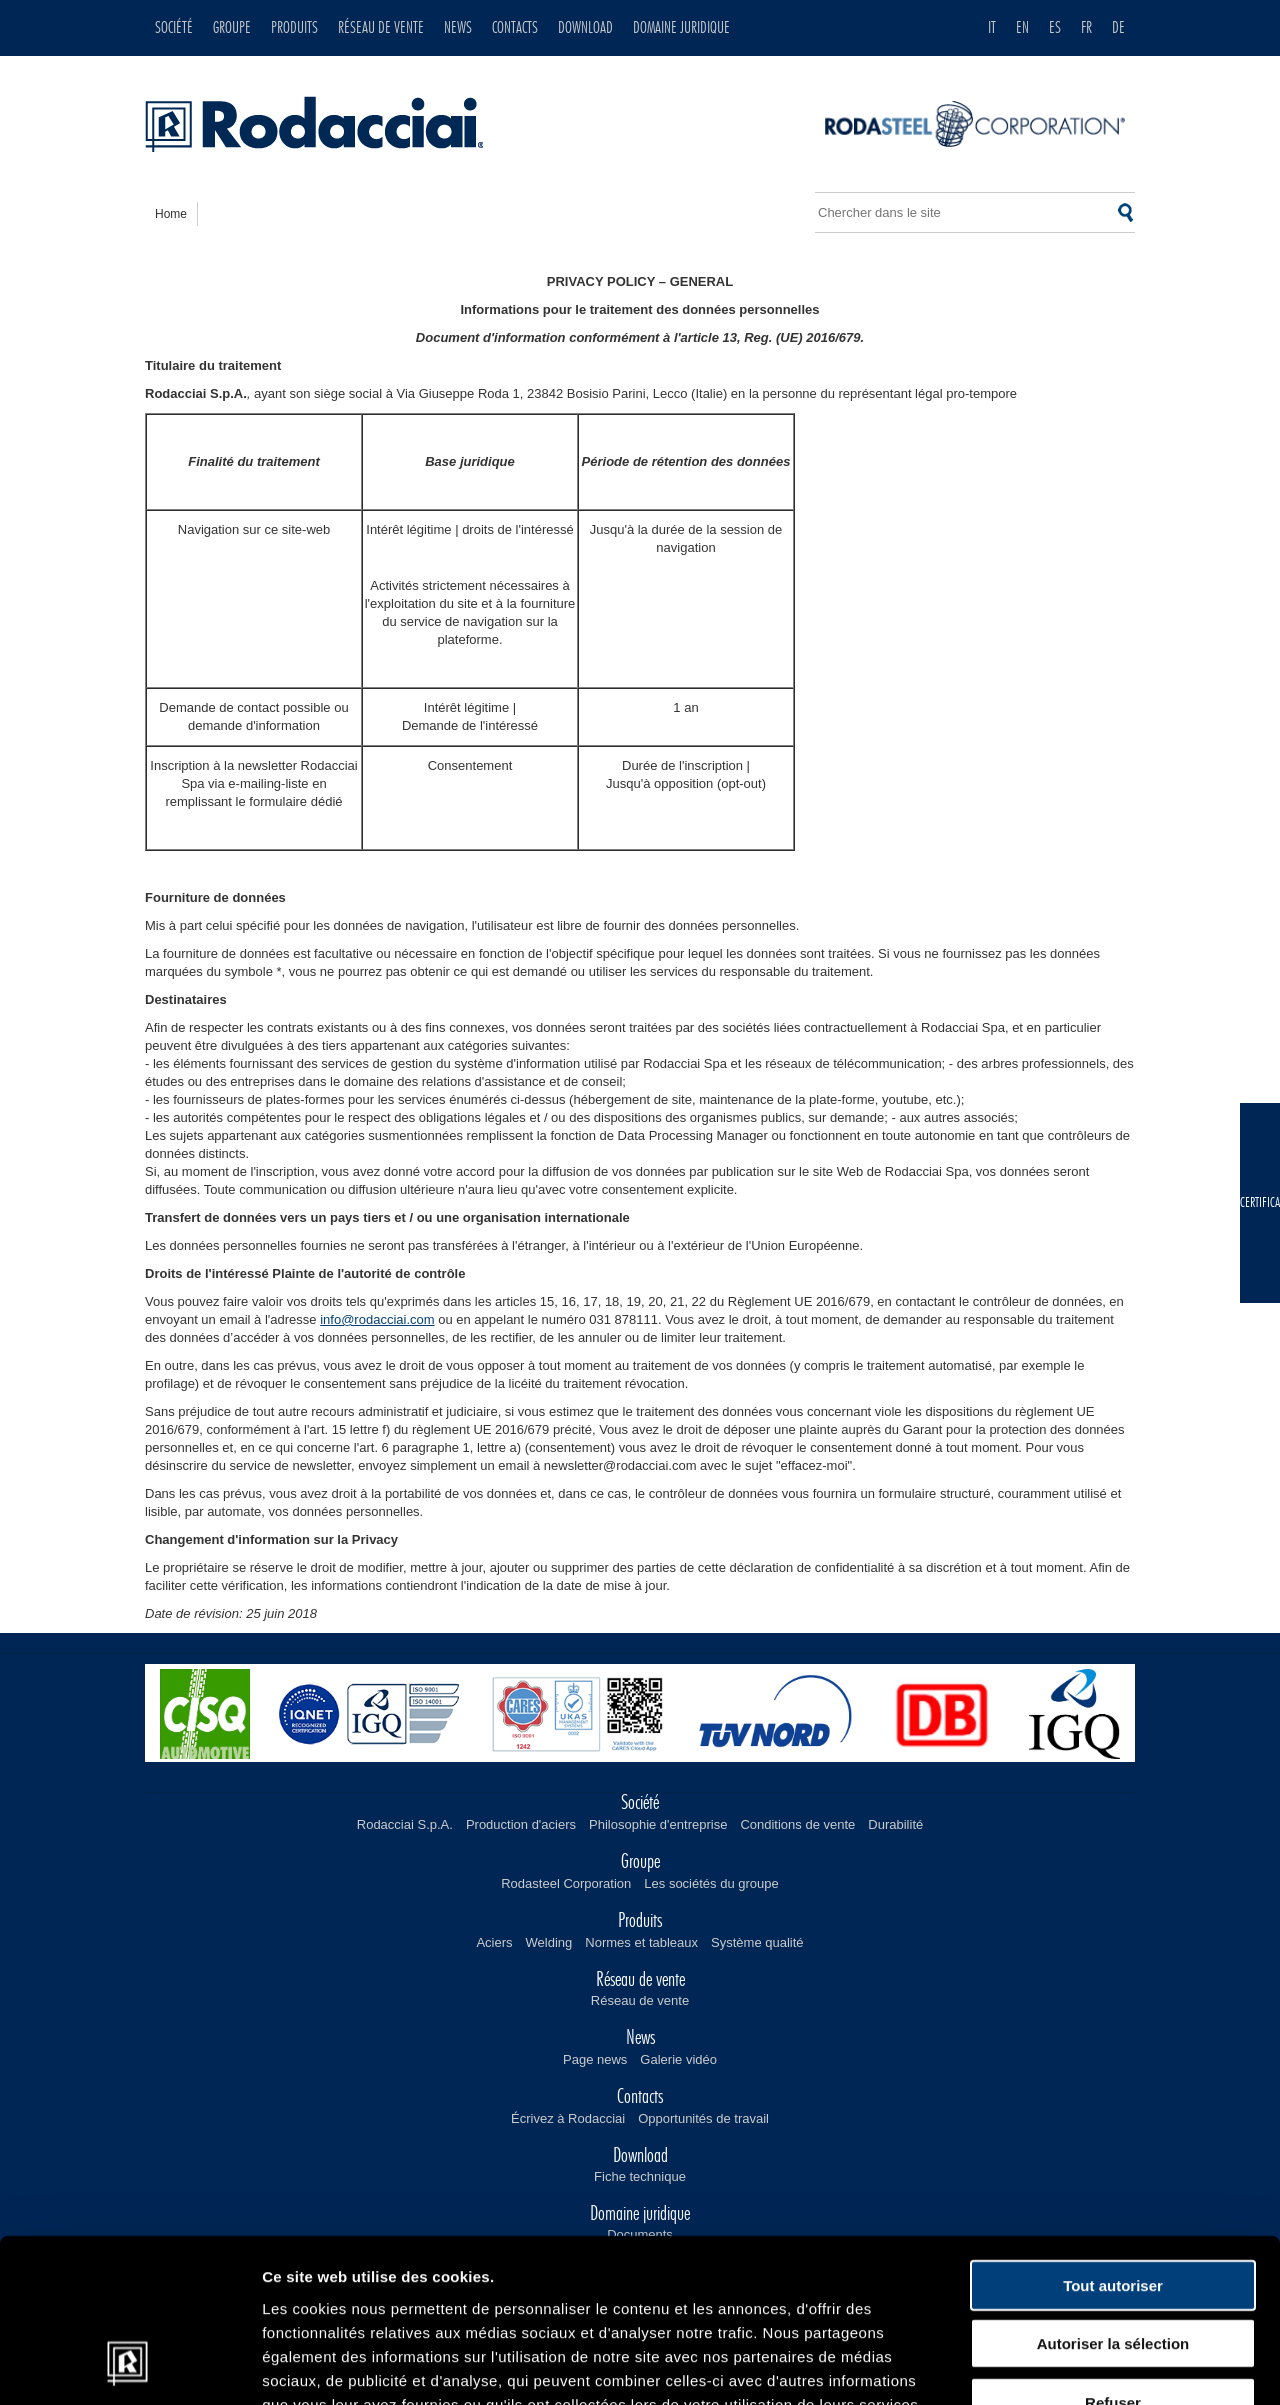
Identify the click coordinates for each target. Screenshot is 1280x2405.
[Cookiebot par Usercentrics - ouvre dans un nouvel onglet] (129, 2366)
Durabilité (895, 1824)
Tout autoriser (1113, 2141)
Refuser (1113, 2258)
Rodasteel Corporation (566, 1883)
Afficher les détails (1101, 2365)
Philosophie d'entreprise (658, 1824)
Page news (595, 2059)
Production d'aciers (521, 1824)
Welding (549, 1942)
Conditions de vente (797, 1824)
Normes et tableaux (641, 1942)
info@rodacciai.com (377, 1319)
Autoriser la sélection (1113, 2200)
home (171, 214)
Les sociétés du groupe (711, 1883)
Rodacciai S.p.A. (405, 1824)
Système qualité (757, 1942)
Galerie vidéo (678, 2059)
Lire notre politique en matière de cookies (421, 2284)
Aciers (494, 1942)
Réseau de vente (640, 2000)
